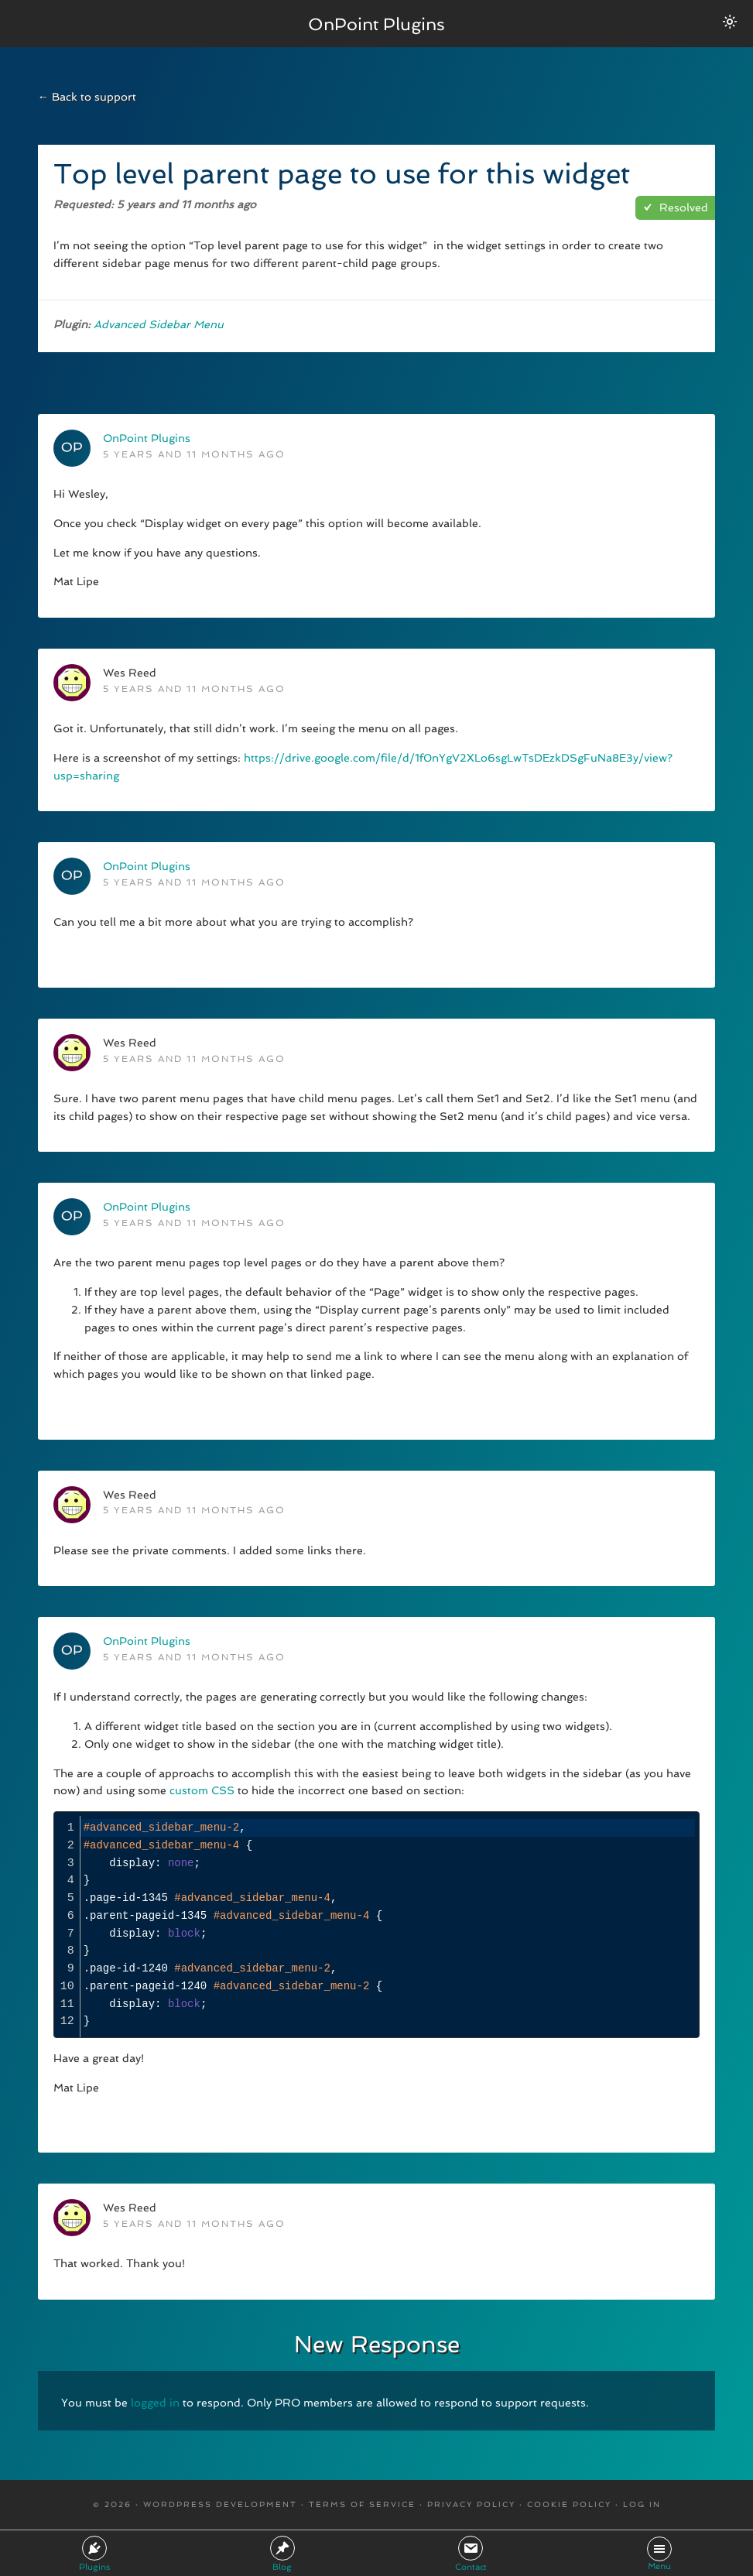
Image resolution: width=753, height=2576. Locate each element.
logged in (155, 2402)
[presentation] (388, 1924)
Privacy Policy (471, 2504)
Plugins (94, 2554)
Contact (471, 2554)
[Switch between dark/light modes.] (729, 21)
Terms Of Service (362, 2504)
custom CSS (201, 1790)
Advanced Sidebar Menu (159, 324)
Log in (642, 2504)
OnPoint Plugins (376, 23)
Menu (659, 2554)
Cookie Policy (569, 2504)
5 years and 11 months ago (194, 454)
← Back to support (87, 97)
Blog (282, 2554)
